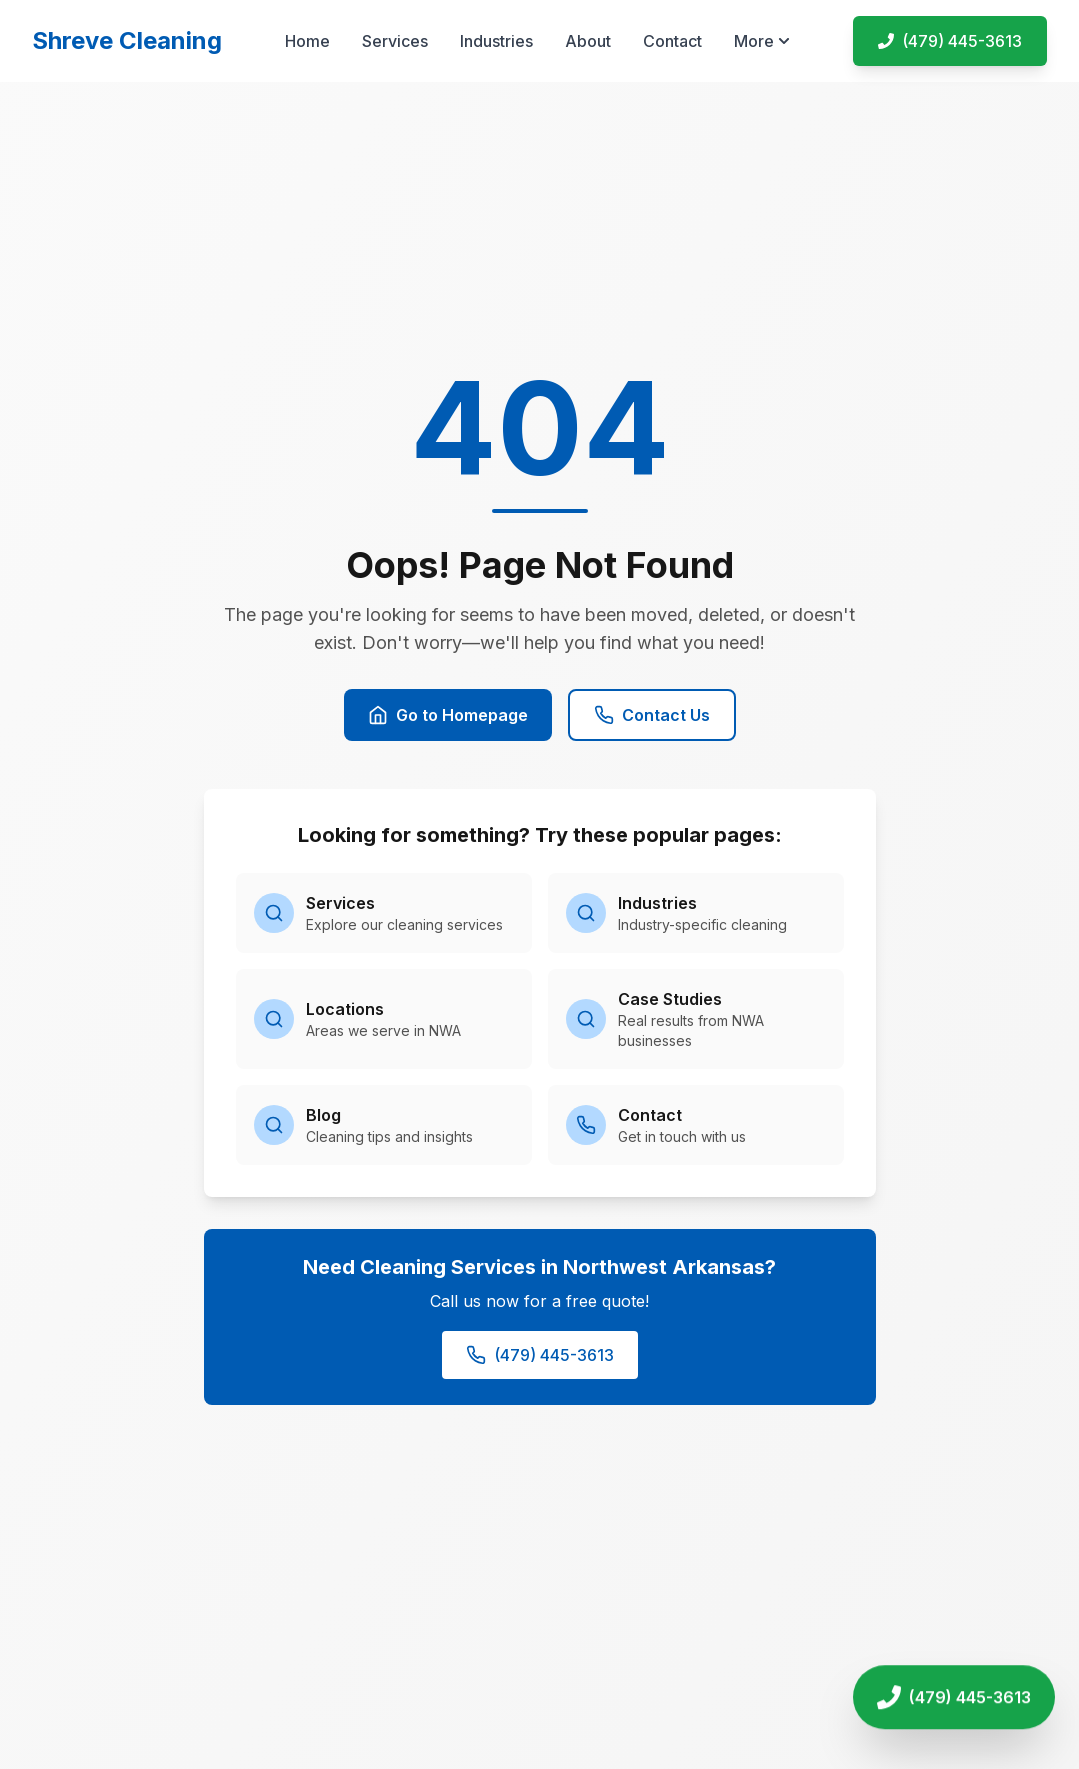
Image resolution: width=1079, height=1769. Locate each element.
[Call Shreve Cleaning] (954, 1697)
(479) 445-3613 (540, 1355)
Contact (672, 41)
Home (307, 41)
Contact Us (652, 715)
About (588, 41)
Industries (496, 41)
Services (395, 41)
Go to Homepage (448, 715)
